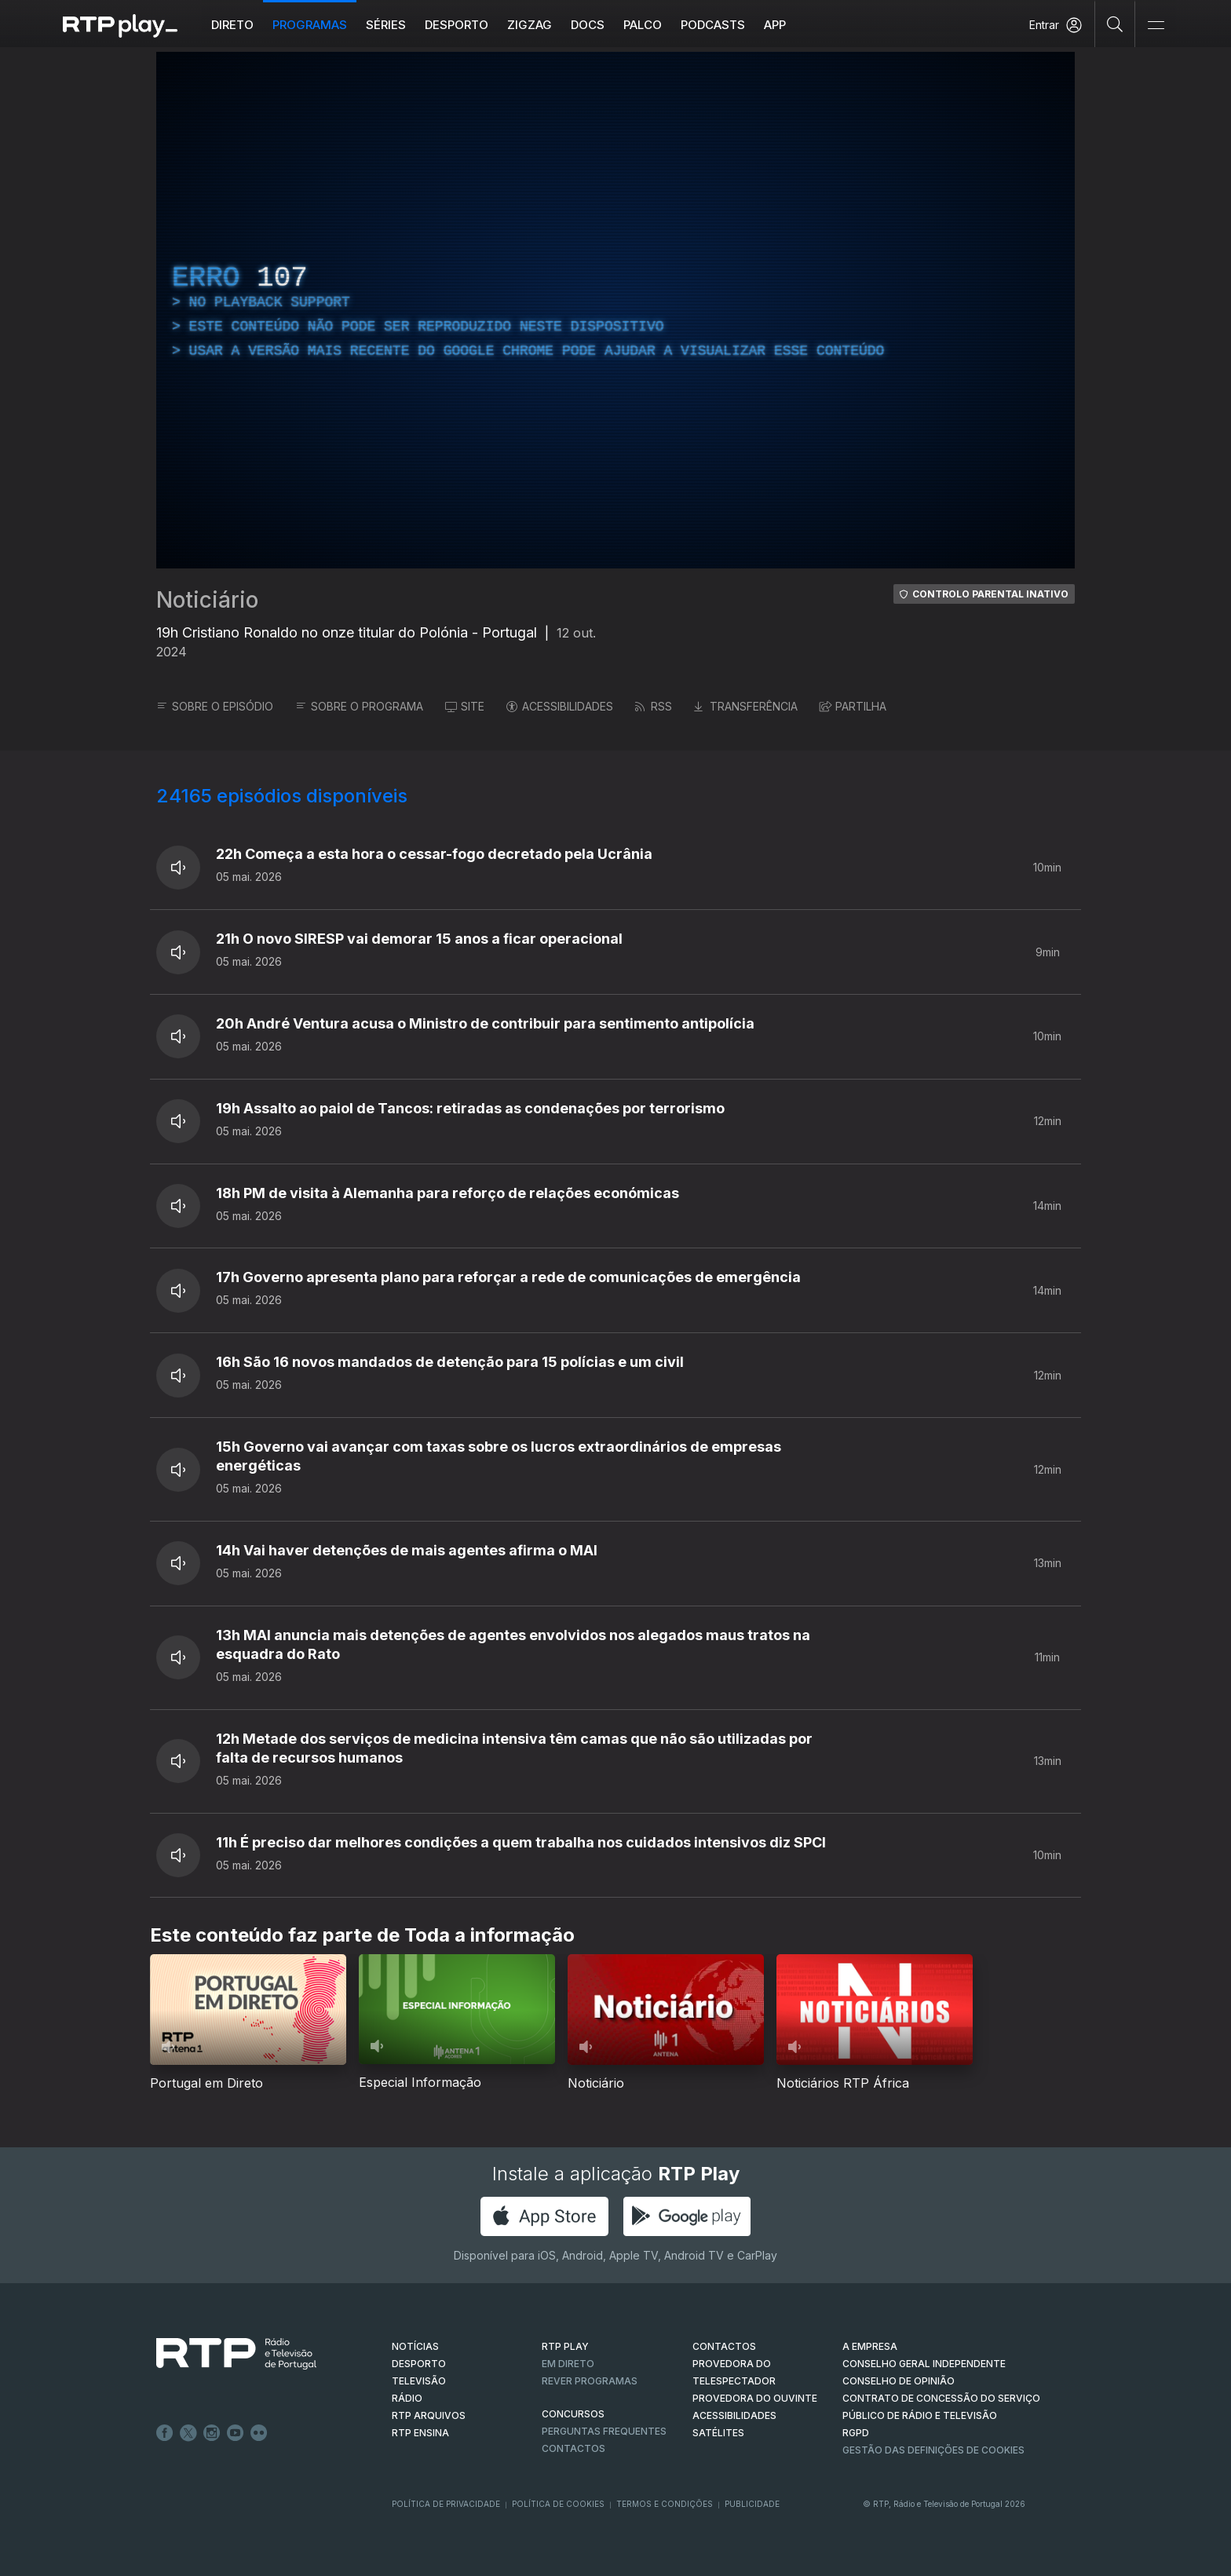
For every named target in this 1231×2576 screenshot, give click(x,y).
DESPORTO (419, 2364)
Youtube (235, 2433)
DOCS (594, 24)
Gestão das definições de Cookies (933, 2450)
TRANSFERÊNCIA (746, 706)
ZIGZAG (535, 24)
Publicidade (752, 2503)
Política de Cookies (558, 2503)
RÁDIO (407, 2398)
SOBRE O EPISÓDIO (214, 706)
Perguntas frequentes (604, 2431)
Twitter (188, 2433)
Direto (238, 24)
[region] (615, 310)
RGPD (855, 2433)
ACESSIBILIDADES (559, 706)
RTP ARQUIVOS (429, 2415)
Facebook (165, 2433)
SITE (464, 706)
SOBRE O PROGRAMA (359, 706)
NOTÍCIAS (415, 2346)
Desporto (463, 24)
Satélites (718, 2433)
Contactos (573, 2448)
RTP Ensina (420, 2433)
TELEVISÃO (419, 2381)
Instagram (212, 2433)
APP (781, 24)
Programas (316, 24)
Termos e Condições (664, 2503)
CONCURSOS (573, 2414)
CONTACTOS (724, 2346)
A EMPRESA (869, 2346)
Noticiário (207, 599)
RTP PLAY (565, 2346)
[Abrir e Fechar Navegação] (1155, 25)
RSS (653, 706)
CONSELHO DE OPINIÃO (898, 2381)
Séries (392, 24)
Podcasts (719, 24)
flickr (259, 2433)
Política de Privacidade (446, 2503)
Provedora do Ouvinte (754, 2398)
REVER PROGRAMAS (589, 2381)
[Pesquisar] (1115, 23)
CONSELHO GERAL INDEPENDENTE (924, 2364)
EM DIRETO (568, 2364)
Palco (649, 24)
